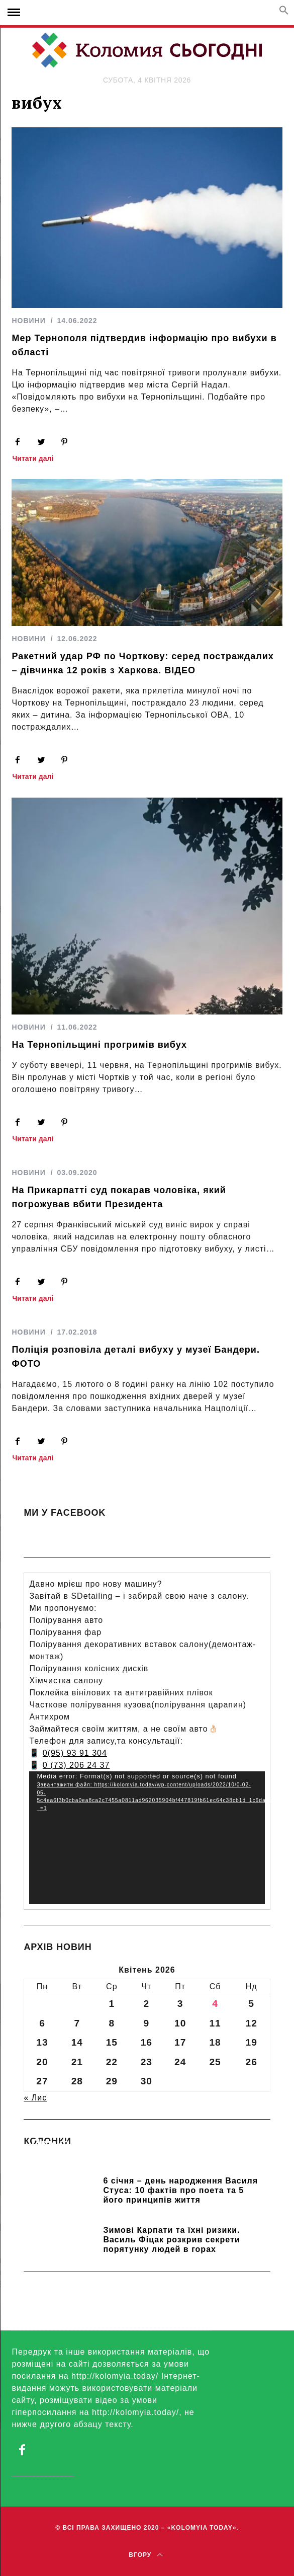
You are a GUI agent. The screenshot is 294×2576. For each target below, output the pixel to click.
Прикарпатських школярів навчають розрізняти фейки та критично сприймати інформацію (138, 2158)
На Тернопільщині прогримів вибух (99, 1045)
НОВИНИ (28, 321)
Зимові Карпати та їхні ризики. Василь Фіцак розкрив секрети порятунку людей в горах (171, 2239)
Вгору (145, 2554)
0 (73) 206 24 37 (76, 1765)
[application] (146, 1837)
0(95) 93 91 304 (75, 1753)
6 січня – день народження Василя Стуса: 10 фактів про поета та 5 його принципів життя (180, 2190)
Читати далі (32, 458)
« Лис (35, 2097)
